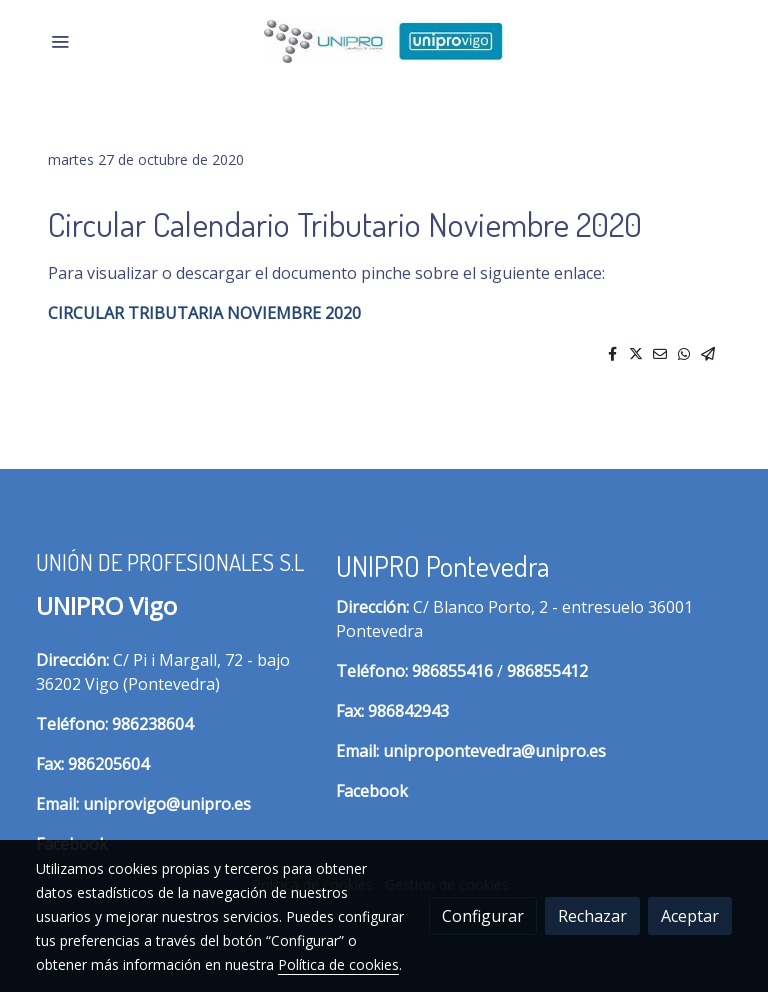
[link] (384, 41)
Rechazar (592, 916)
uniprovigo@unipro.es (167, 804)
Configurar (483, 916)
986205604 (108, 764)
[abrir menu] (60, 41)
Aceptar (690, 916)
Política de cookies (338, 964)
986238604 (152, 724)
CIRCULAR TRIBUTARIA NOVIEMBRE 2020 (204, 313)
